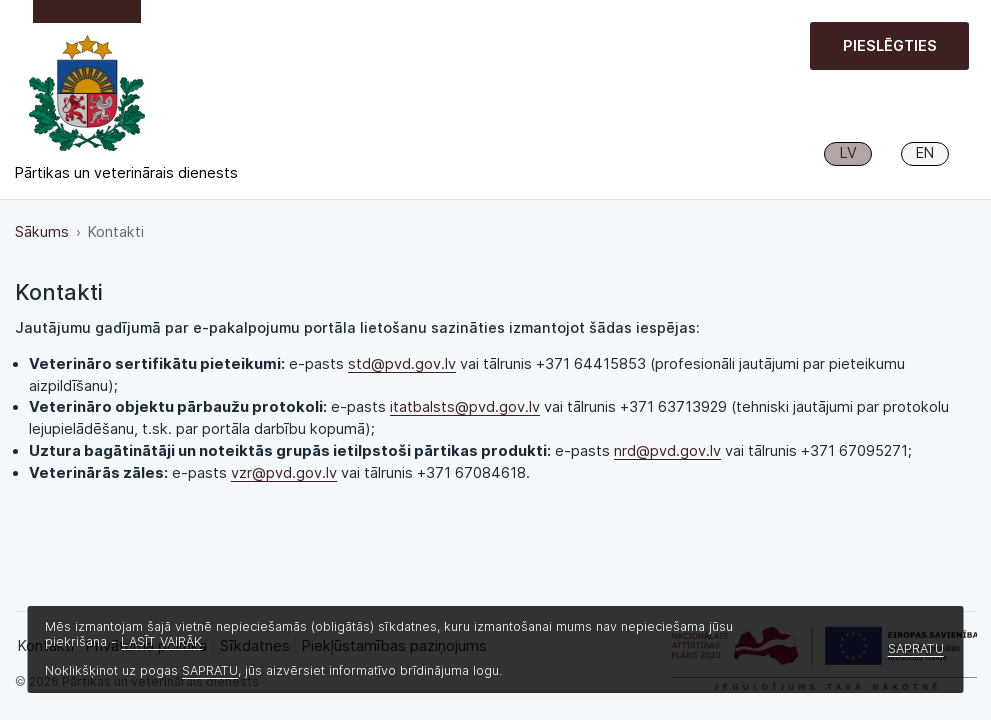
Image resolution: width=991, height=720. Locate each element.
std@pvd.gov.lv (402, 364)
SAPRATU (210, 670)
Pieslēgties (890, 46)
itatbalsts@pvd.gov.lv (465, 407)
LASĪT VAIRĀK (161, 641)
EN (925, 153)
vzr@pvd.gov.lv (284, 473)
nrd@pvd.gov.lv (667, 451)
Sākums (42, 232)
